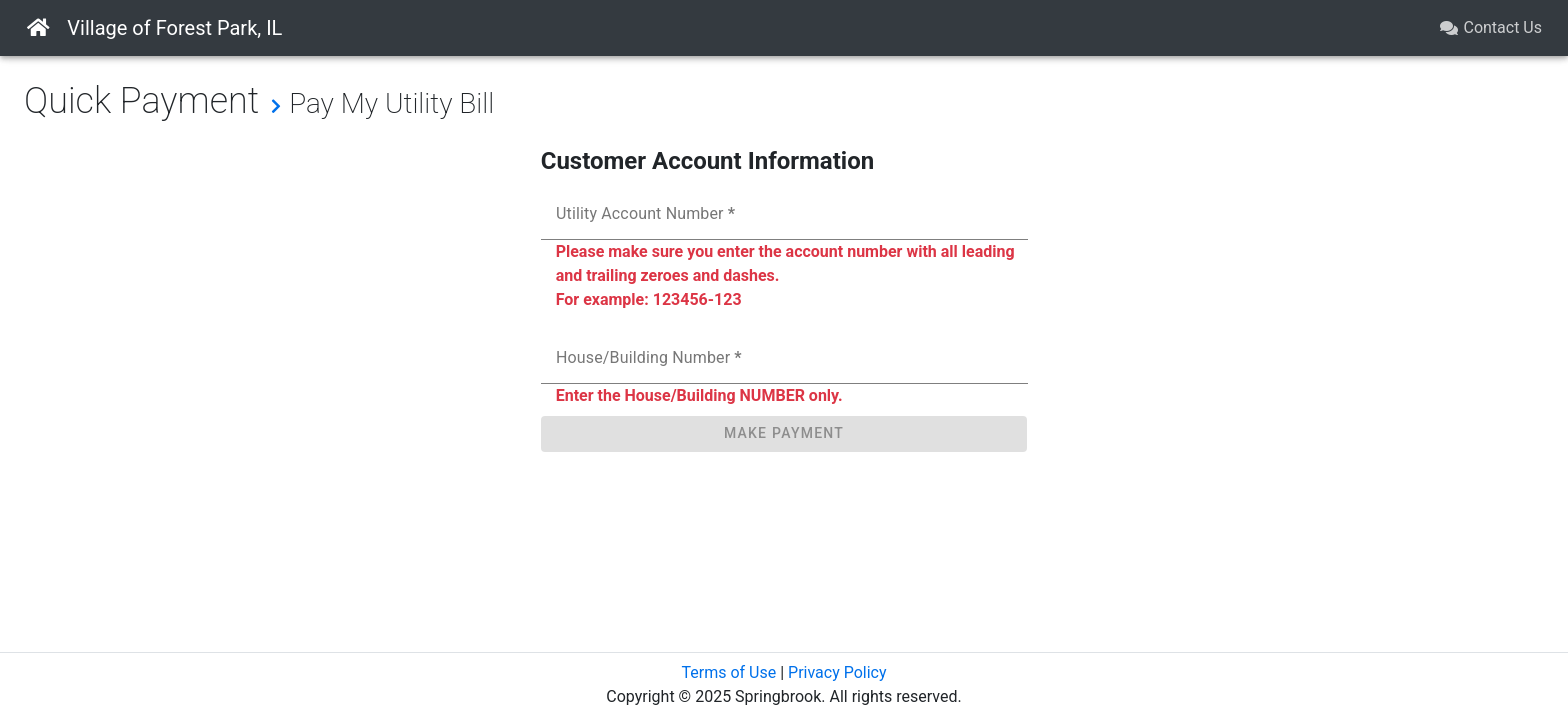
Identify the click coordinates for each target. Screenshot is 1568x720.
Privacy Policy (837, 672)
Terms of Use (728, 672)
